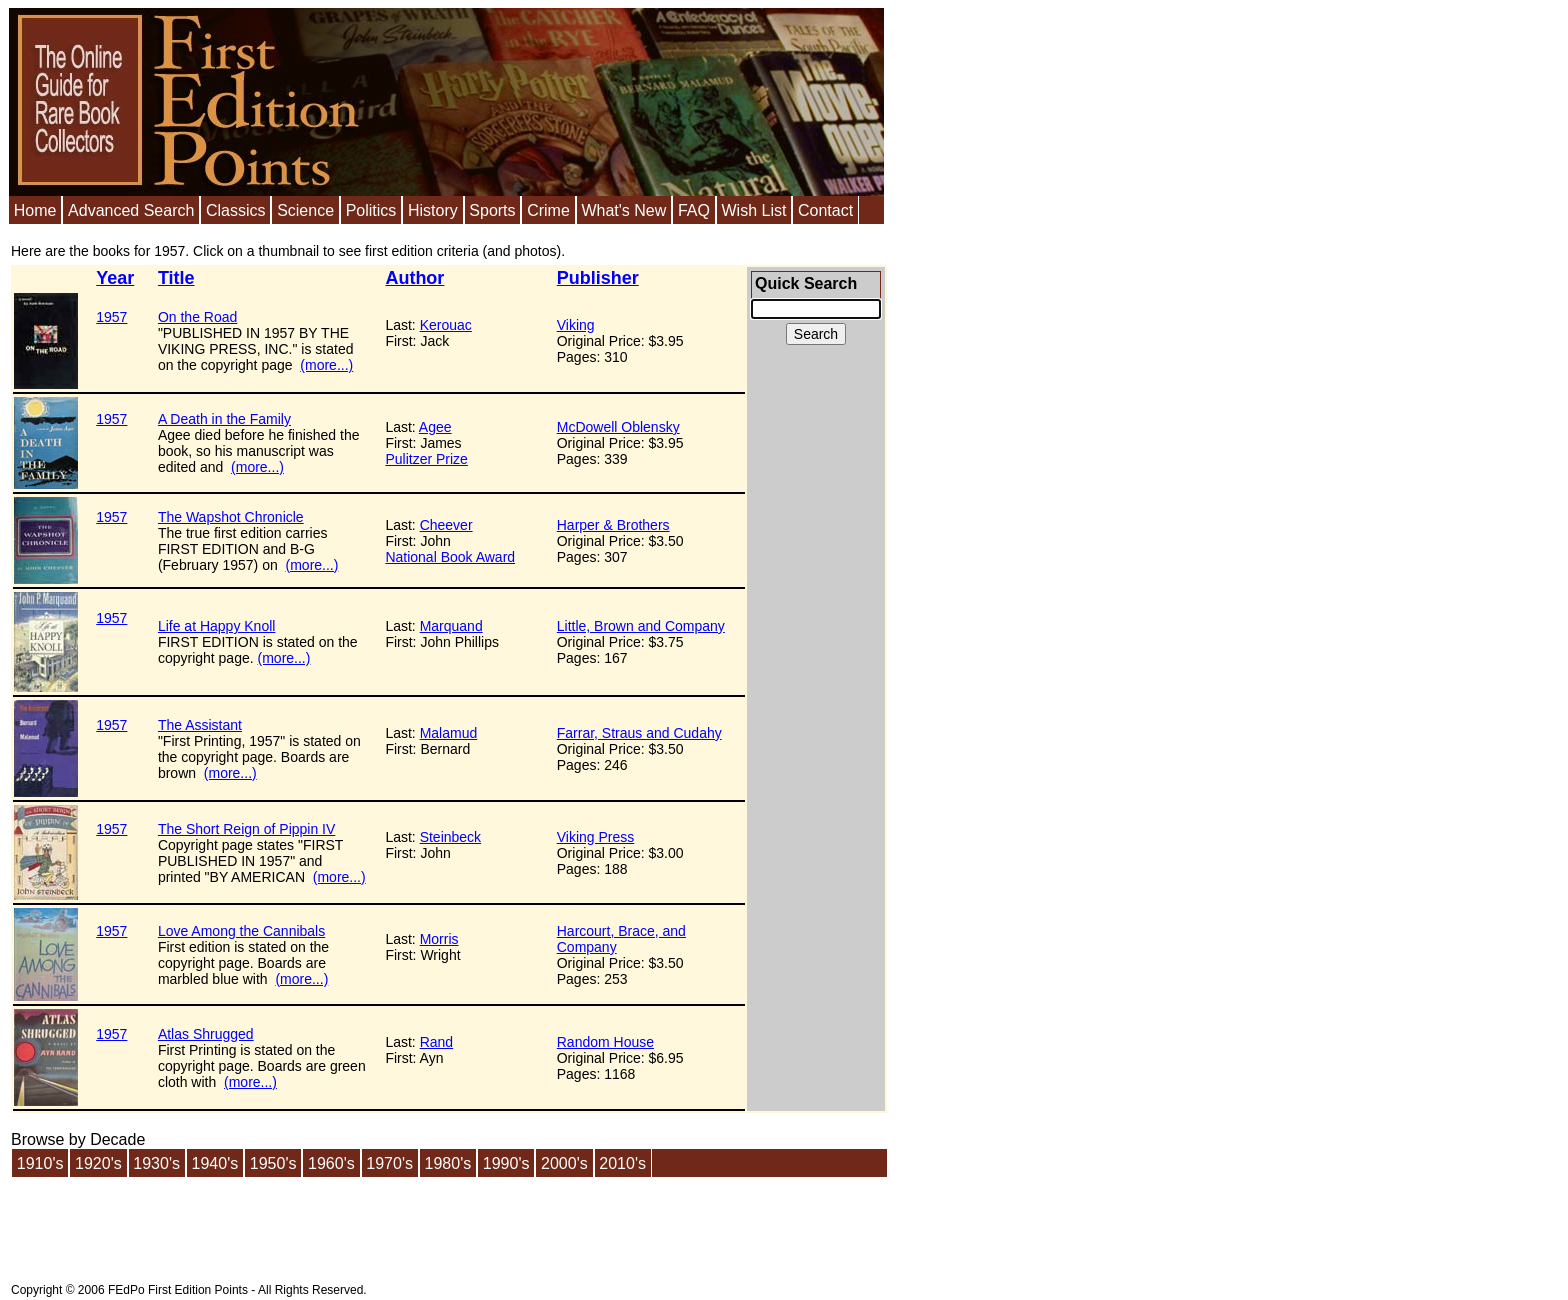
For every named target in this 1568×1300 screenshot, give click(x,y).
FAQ (694, 210)
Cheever (446, 525)
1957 (111, 317)
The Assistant (200, 725)
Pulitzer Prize (426, 459)
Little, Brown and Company (641, 626)
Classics (236, 210)
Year (115, 278)
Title (176, 278)
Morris (439, 939)
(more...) (326, 365)
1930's (156, 1163)
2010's (622, 1163)
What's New (623, 210)
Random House (605, 1042)
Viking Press (596, 837)
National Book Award (450, 557)
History (433, 210)
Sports (492, 210)
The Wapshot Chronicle (231, 517)
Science (305, 210)
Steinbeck (450, 837)
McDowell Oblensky (618, 427)
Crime (548, 210)
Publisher (598, 278)
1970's (389, 1163)
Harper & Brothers (613, 525)
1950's (273, 1163)
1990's (506, 1163)
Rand (436, 1042)
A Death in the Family (224, 419)
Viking (576, 325)
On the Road (197, 317)
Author (414, 278)
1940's (215, 1163)
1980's (448, 1163)
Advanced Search (131, 210)
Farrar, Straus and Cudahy (639, 733)
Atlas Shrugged (206, 1034)
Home (35, 210)
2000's (564, 1163)
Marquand (451, 626)
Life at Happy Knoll (217, 626)
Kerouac (446, 325)
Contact (825, 210)
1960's (331, 1163)
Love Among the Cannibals (241, 931)
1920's (98, 1163)
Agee (435, 427)
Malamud (449, 733)
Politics (371, 210)
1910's (40, 1163)
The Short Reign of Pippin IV (246, 829)
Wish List (753, 210)
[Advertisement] (816, 700)
